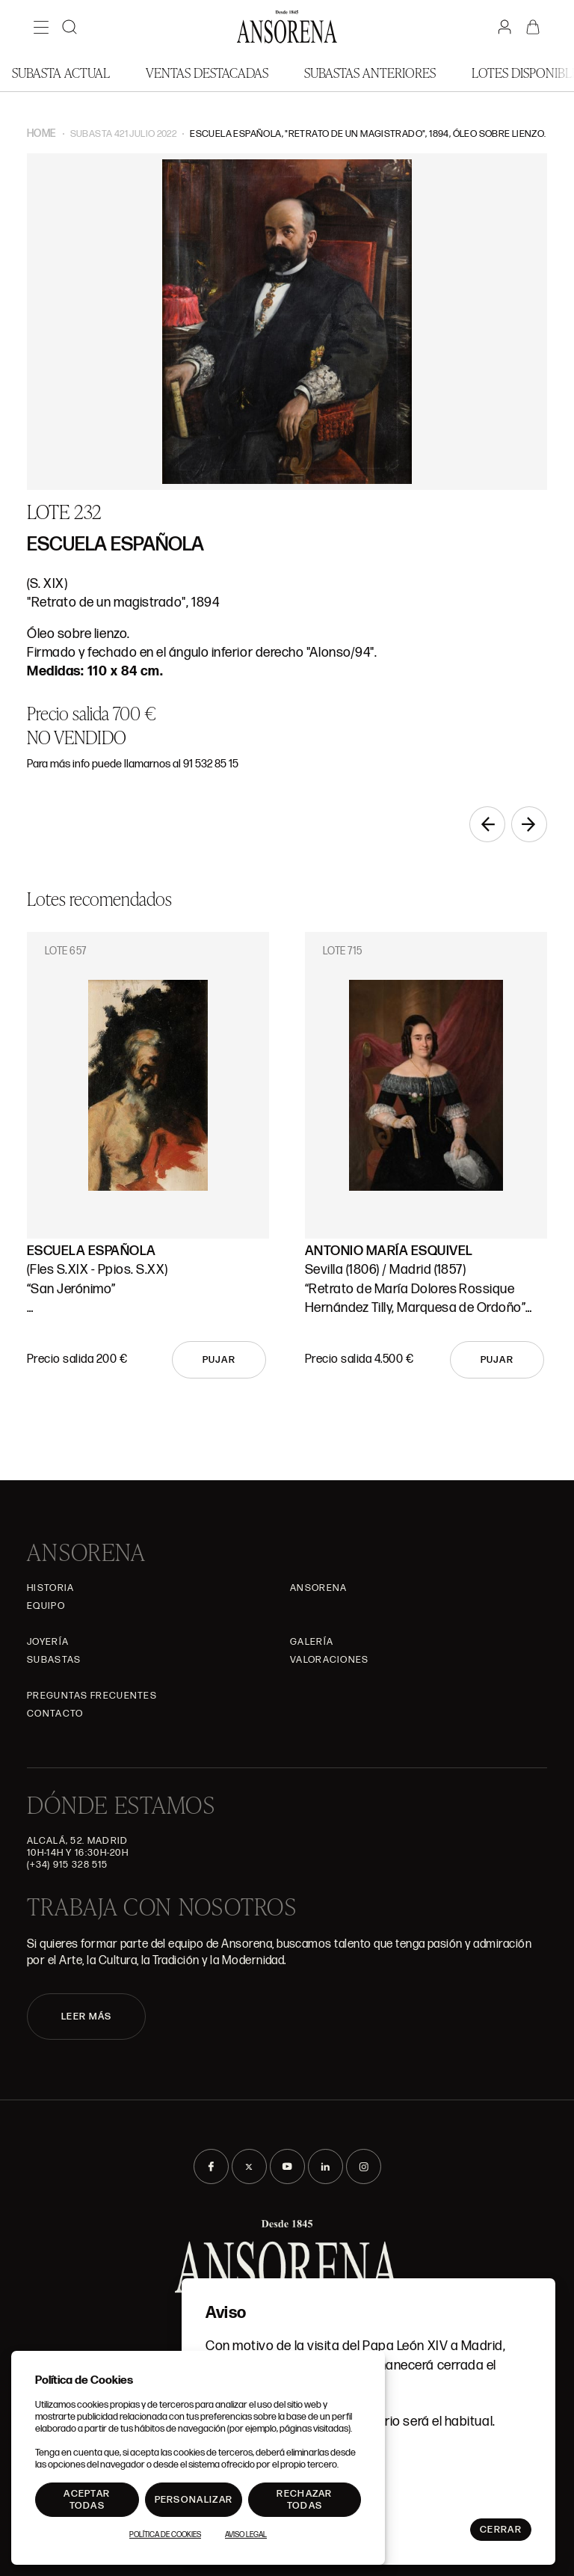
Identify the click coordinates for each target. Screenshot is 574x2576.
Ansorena (318, 1588)
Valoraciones (329, 1660)
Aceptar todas (87, 2500)
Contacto (55, 1714)
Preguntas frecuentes (92, 1696)
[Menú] (41, 26)
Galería (311, 1642)
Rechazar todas (304, 2500)
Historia (50, 1588)
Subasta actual (61, 72)
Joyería (48, 1642)
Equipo (46, 1606)
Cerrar (501, 2530)
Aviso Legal (246, 2534)
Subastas (54, 1660)
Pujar (219, 1360)
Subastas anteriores (370, 72)
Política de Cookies (165, 2534)
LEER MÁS (86, 2017)
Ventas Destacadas (207, 72)
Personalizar (194, 2500)
